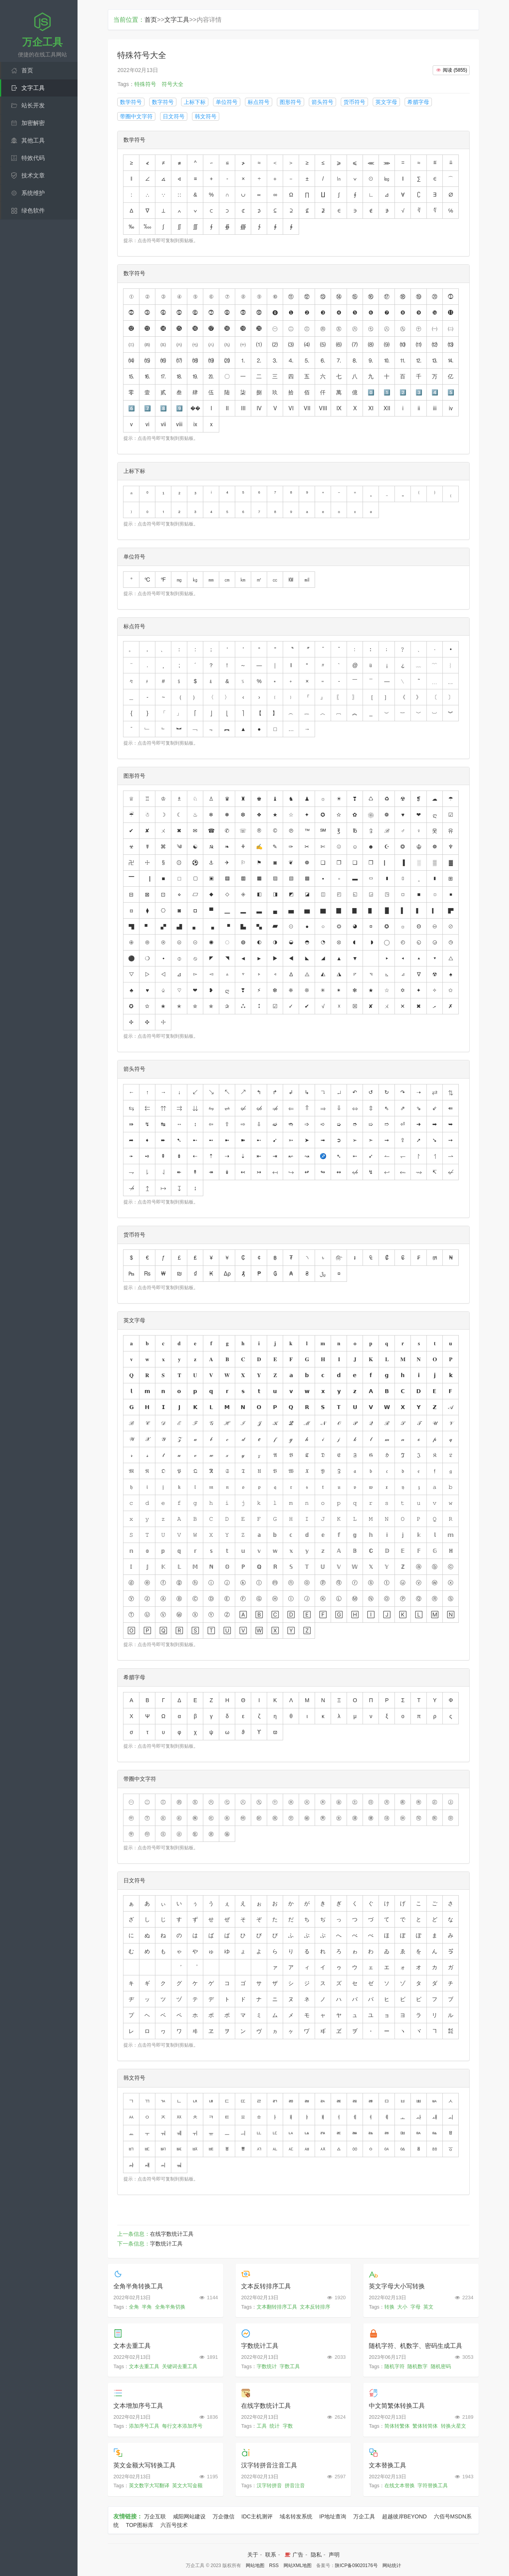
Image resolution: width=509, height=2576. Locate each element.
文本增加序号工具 (138, 2405)
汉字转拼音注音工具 (269, 2465)
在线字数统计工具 (172, 2234)
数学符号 (131, 102)
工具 (262, 2426)
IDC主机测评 (257, 2516)
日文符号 (174, 116)
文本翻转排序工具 (277, 2307)
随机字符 (394, 2366)
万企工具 (364, 2516)
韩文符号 (206, 116)
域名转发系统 (296, 2516)
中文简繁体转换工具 (397, 2405)
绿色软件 (33, 210)
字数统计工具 (166, 2243)
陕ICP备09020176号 (356, 2565)
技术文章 (33, 175)
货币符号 (354, 102)
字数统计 (267, 2366)
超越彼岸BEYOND (404, 2516)
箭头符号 (322, 102)
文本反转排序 (315, 2307)
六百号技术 (174, 2525)
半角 (147, 2307)
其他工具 (33, 140)
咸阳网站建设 (189, 2516)
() (451, 70)
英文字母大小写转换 (397, 2286)
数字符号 (163, 102)
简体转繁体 (397, 2426)
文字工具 (33, 87)
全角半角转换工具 (138, 2286)
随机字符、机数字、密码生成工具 (415, 2345)
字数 (288, 2426)
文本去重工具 (132, 2345)
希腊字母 (418, 102)
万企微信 (223, 2516)
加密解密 (33, 122)
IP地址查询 (332, 2516)
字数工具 (290, 2366)
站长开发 (33, 105)
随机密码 (441, 2366)
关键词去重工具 (179, 2366)
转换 (389, 2307)
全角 (134, 2307)
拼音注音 (295, 2485)
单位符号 (227, 102)
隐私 (316, 2554)
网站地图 (255, 2565)
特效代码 (33, 158)
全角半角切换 (170, 2307)
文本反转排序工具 (266, 2286)
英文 (428, 2307)
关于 (252, 2554)
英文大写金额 (187, 2485)
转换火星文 (453, 2426)
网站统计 (391, 2565)
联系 (270, 2554)
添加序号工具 (144, 2426)
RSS (274, 2565)
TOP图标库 (139, 2525)
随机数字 (417, 2366)
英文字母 (386, 102)
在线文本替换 (399, 2485)
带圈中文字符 (136, 116)
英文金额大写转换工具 (144, 2465)
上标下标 (195, 102)
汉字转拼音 (269, 2485)
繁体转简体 (425, 2426)
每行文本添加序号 (182, 2426)
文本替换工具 (387, 2465)
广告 (293, 2554)
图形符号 (290, 102)
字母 (415, 2307)
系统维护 (33, 193)
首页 (27, 70)
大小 (402, 2307)
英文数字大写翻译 (149, 2485)
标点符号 (258, 102)
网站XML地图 (298, 2565)
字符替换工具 (432, 2485)
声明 (334, 2554)
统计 (274, 2426)
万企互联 (155, 2516)
